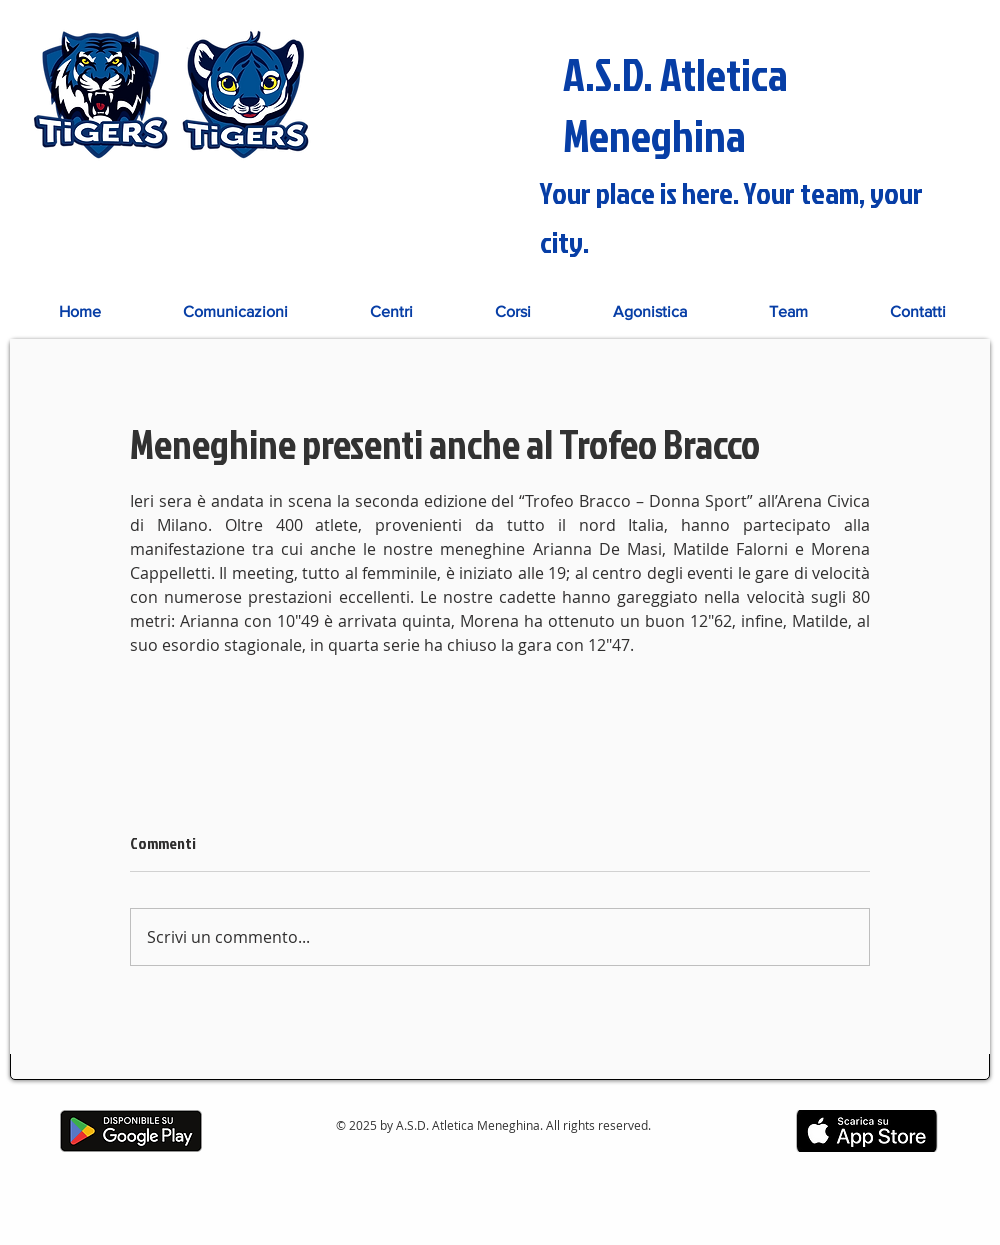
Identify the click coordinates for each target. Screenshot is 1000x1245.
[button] (391, 311)
